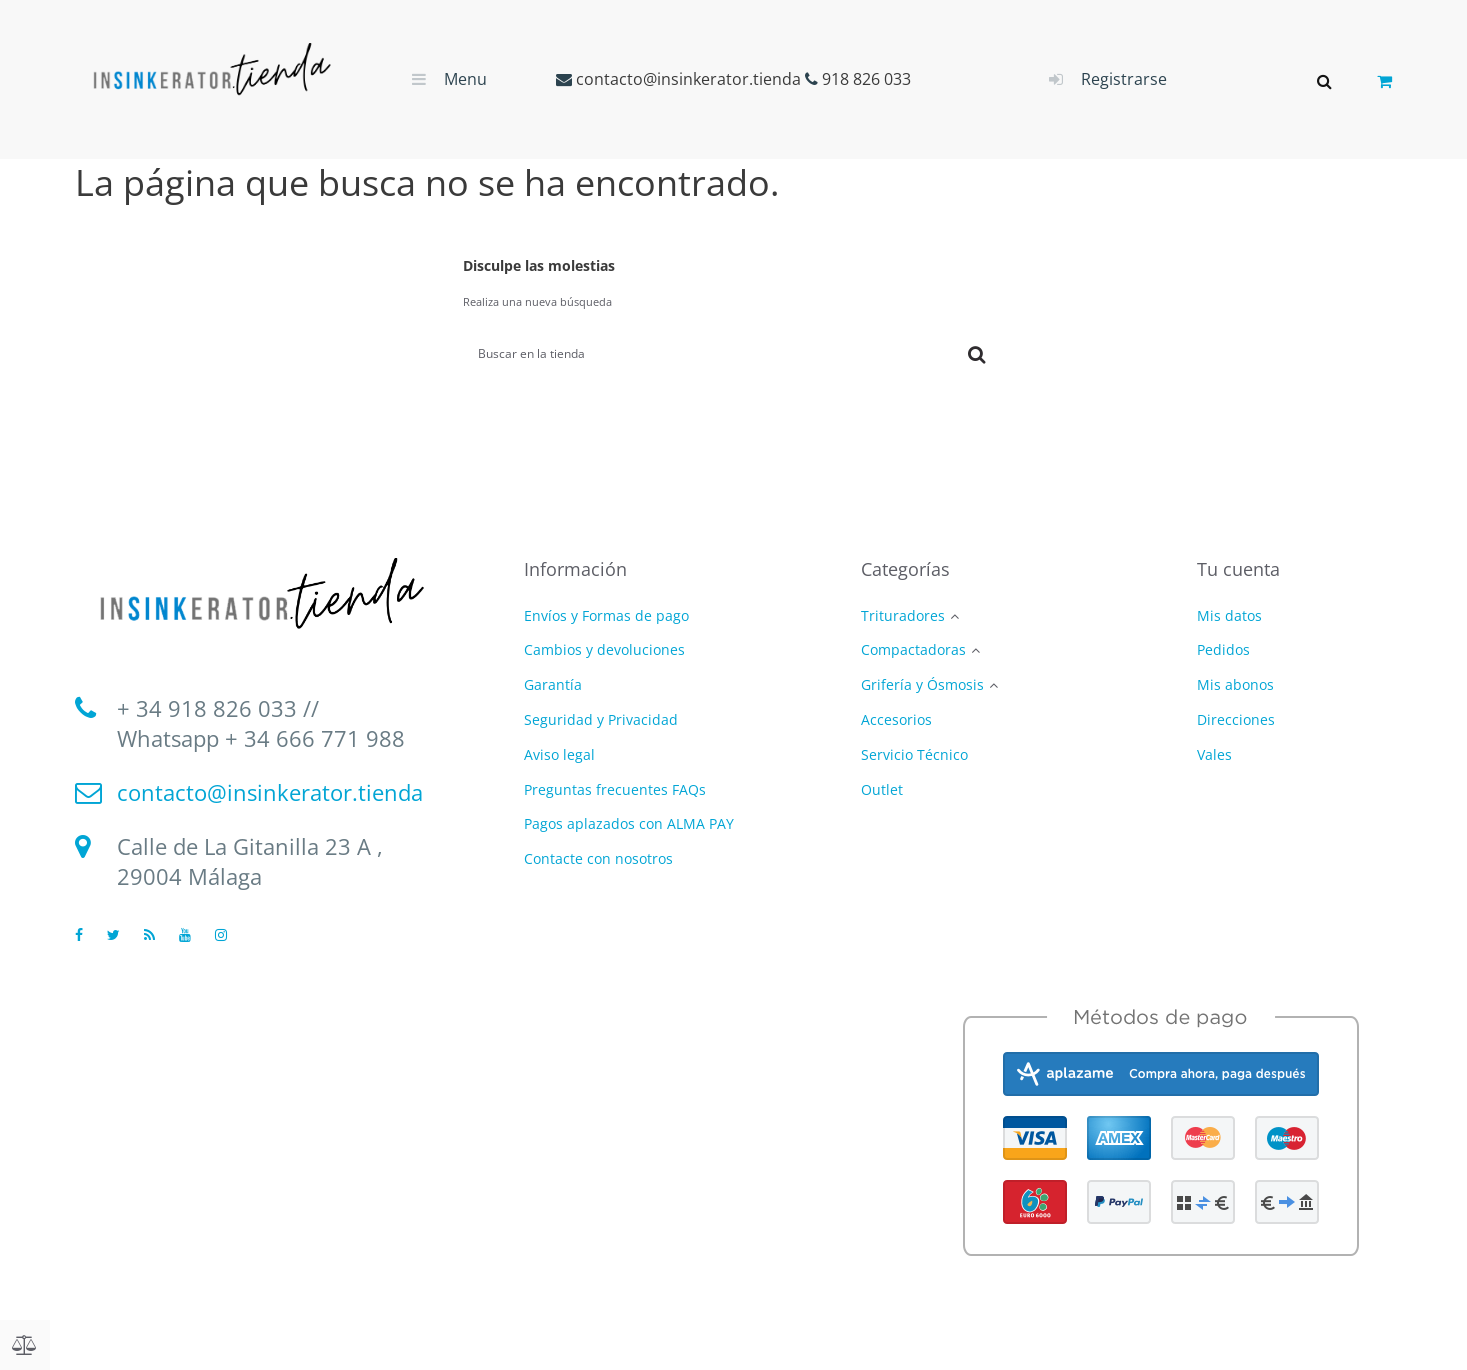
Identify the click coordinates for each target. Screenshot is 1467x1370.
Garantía (553, 685)
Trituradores (903, 616)
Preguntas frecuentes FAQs (615, 789)
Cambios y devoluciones (604, 650)
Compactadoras (913, 651)
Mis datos (1229, 615)
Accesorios (896, 720)
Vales (1214, 754)
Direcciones (1236, 719)
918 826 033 (866, 79)
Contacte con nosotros (598, 858)
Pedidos (1223, 650)
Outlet (882, 790)
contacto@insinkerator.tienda (688, 79)
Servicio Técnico (914, 755)
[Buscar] (702, 354)
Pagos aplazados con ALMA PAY (629, 824)
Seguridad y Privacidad (601, 719)
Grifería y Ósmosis (922, 686)
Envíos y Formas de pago (606, 615)
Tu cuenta (1238, 570)
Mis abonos (1235, 685)
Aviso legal (559, 754)
